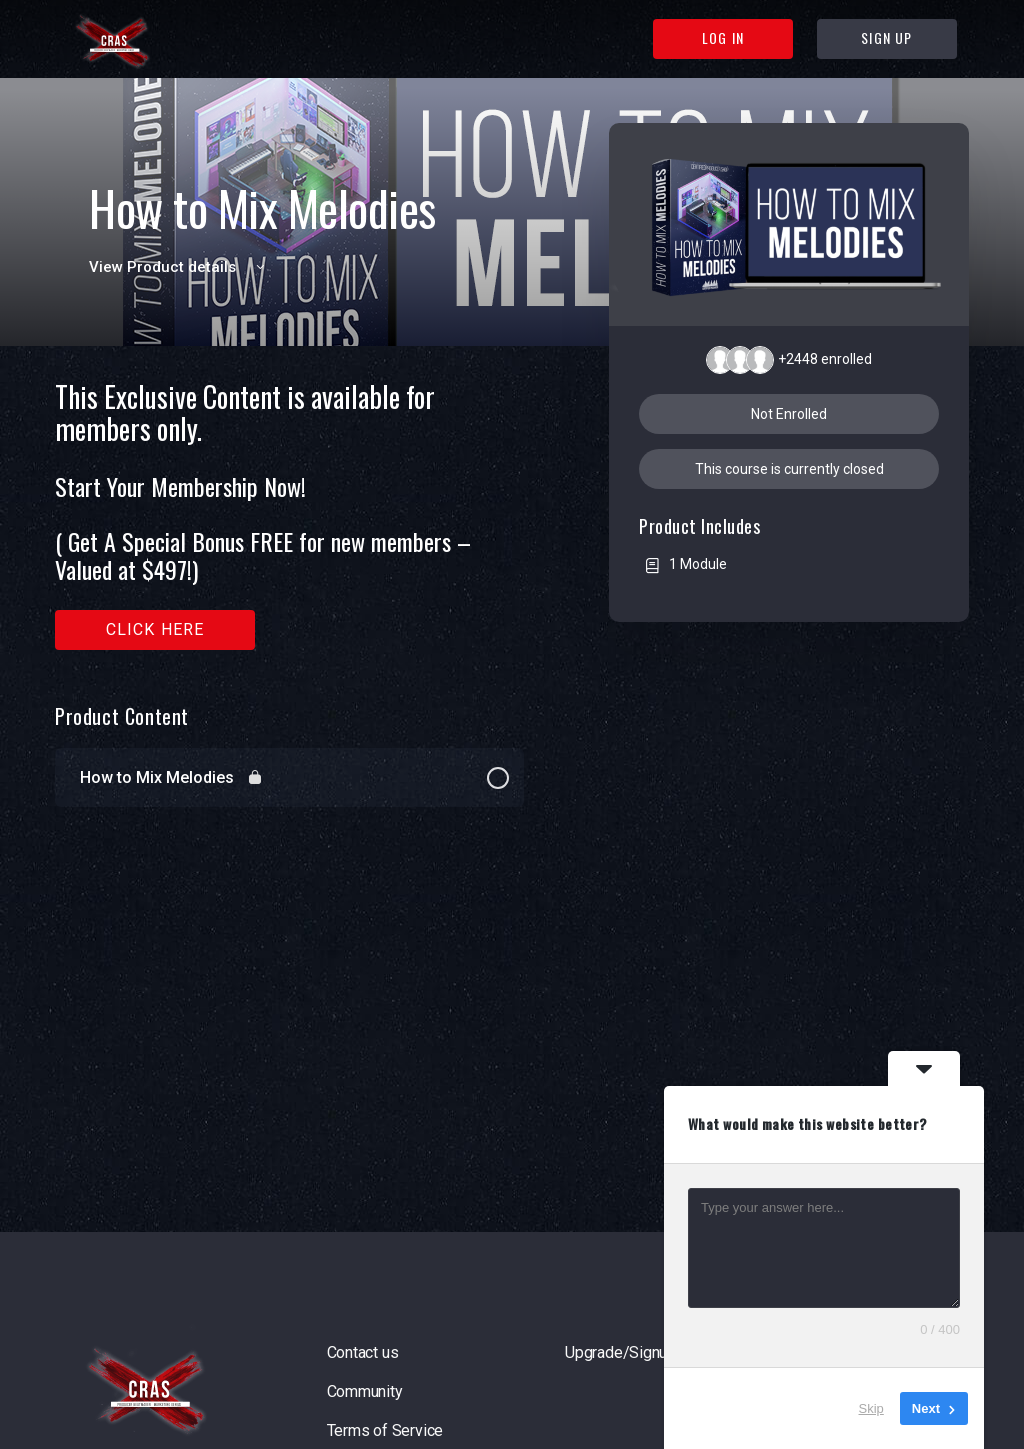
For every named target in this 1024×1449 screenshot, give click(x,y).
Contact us (363, 1352)
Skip (871, 1408)
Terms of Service (385, 1430)
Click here (155, 629)
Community (365, 1391)
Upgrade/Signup (620, 1352)
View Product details (180, 267)
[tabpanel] (289, 515)
